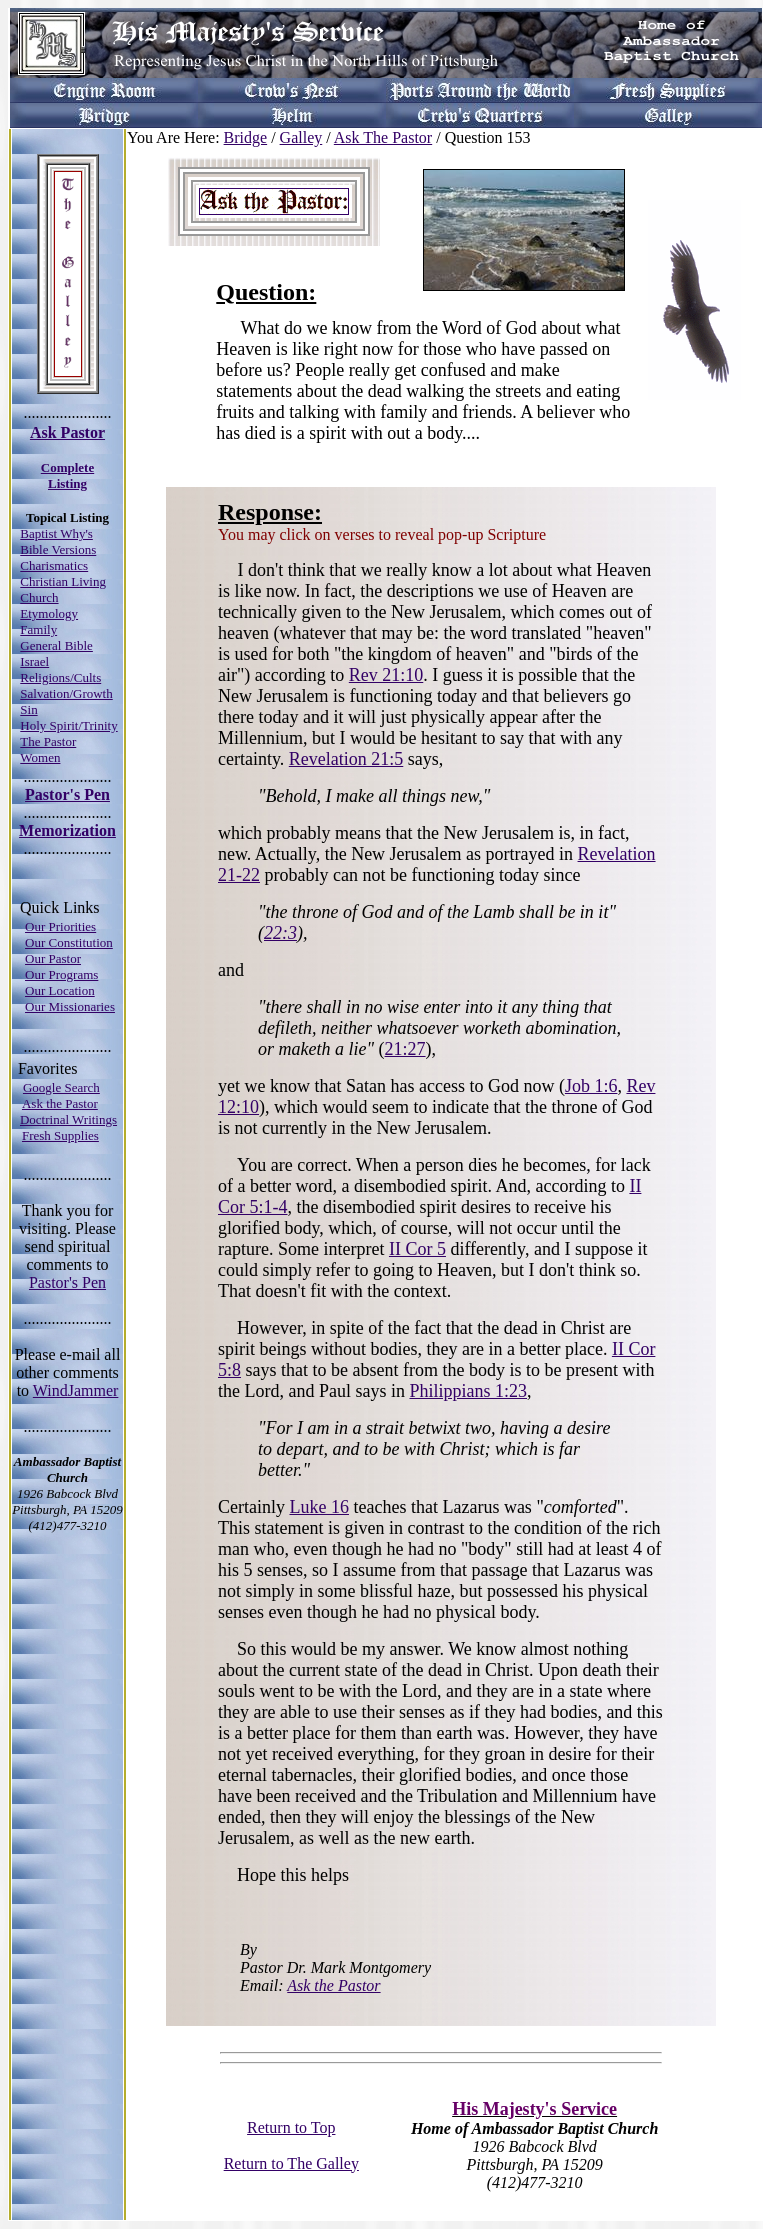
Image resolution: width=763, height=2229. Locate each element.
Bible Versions (58, 549)
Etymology (49, 613)
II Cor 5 (417, 1249)
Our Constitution (69, 942)
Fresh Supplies (60, 1135)
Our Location (60, 990)
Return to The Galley (291, 2163)
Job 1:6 (591, 1086)
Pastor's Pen (67, 794)
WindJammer (76, 1390)
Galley (301, 137)
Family (38, 629)
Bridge (246, 137)
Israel (34, 661)
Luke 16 (318, 1507)
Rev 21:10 (386, 675)
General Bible (56, 645)
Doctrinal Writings (68, 1119)
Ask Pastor (67, 432)
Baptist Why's (56, 533)
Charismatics (54, 565)
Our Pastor (53, 958)
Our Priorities (60, 926)
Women (40, 757)
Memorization (67, 830)
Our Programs (61, 974)
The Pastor (48, 741)
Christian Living (63, 581)
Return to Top (291, 2127)
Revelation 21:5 (346, 759)
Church (39, 597)
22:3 (280, 933)
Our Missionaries (70, 1006)
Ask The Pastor (383, 137)
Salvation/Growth (66, 693)
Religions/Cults (60, 677)
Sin (28, 709)
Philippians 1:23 (468, 1391)
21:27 (405, 1049)
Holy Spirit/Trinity (68, 725)
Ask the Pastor (60, 1103)
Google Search (61, 1087)
